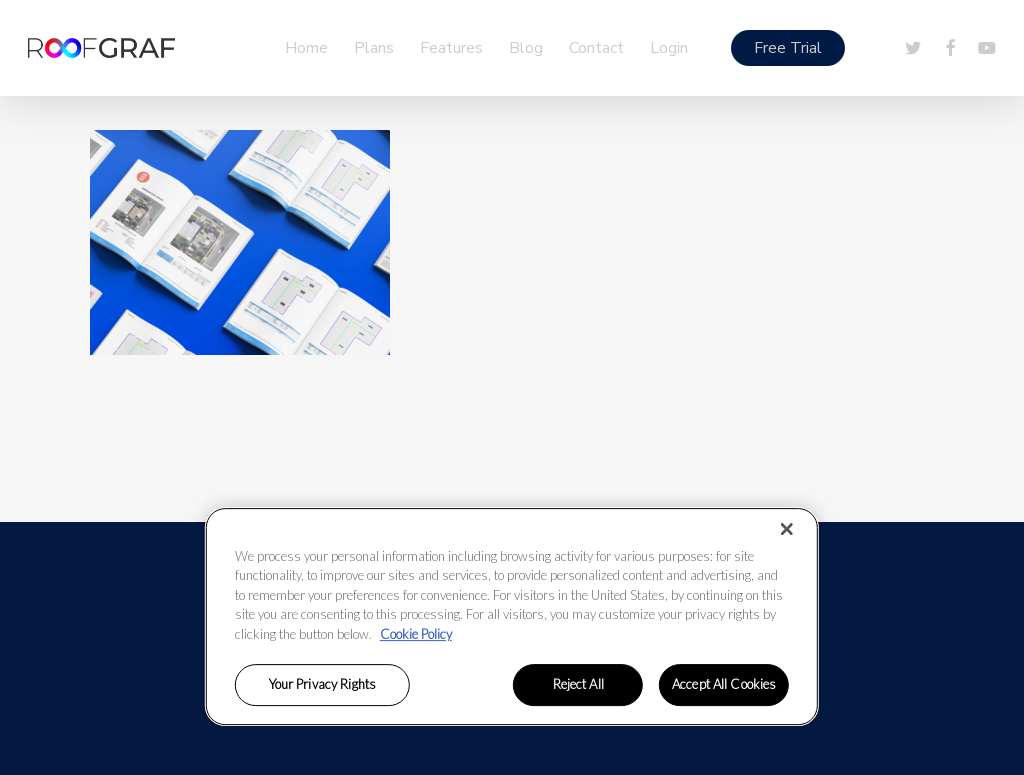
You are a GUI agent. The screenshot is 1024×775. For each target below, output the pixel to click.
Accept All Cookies (724, 685)
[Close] (787, 529)
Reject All (578, 685)
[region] (512, 616)
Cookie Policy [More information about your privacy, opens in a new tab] (416, 634)
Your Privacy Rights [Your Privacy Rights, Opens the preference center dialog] (322, 685)
